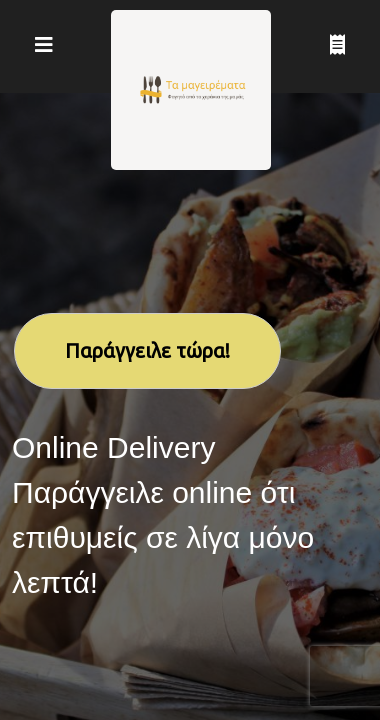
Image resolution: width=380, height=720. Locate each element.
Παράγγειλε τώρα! (147, 350)
